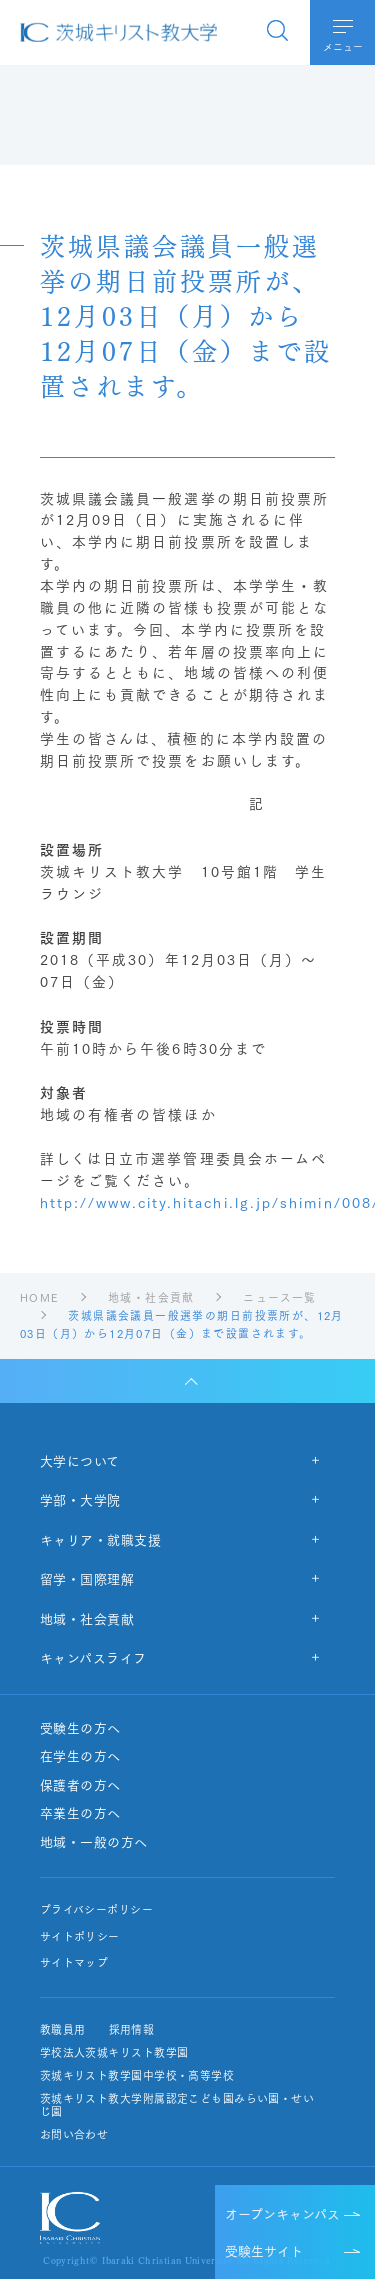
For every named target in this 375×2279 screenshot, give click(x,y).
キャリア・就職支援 (101, 1539)
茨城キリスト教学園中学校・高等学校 (137, 2075)
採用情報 (131, 2029)
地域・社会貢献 (87, 1618)
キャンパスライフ (93, 1657)
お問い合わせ (74, 2134)
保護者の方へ (80, 1785)
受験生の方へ (80, 1728)
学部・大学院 (80, 1499)
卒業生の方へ (80, 1813)
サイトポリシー (80, 1936)
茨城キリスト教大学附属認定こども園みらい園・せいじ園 (177, 2105)
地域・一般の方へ (94, 1842)
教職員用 (63, 2029)
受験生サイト (264, 2250)
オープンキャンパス (282, 2213)
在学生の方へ (80, 1756)
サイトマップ (74, 1962)
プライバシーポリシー (96, 1909)
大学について (80, 1460)
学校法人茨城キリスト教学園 (114, 2052)
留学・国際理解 (87, 1578)
